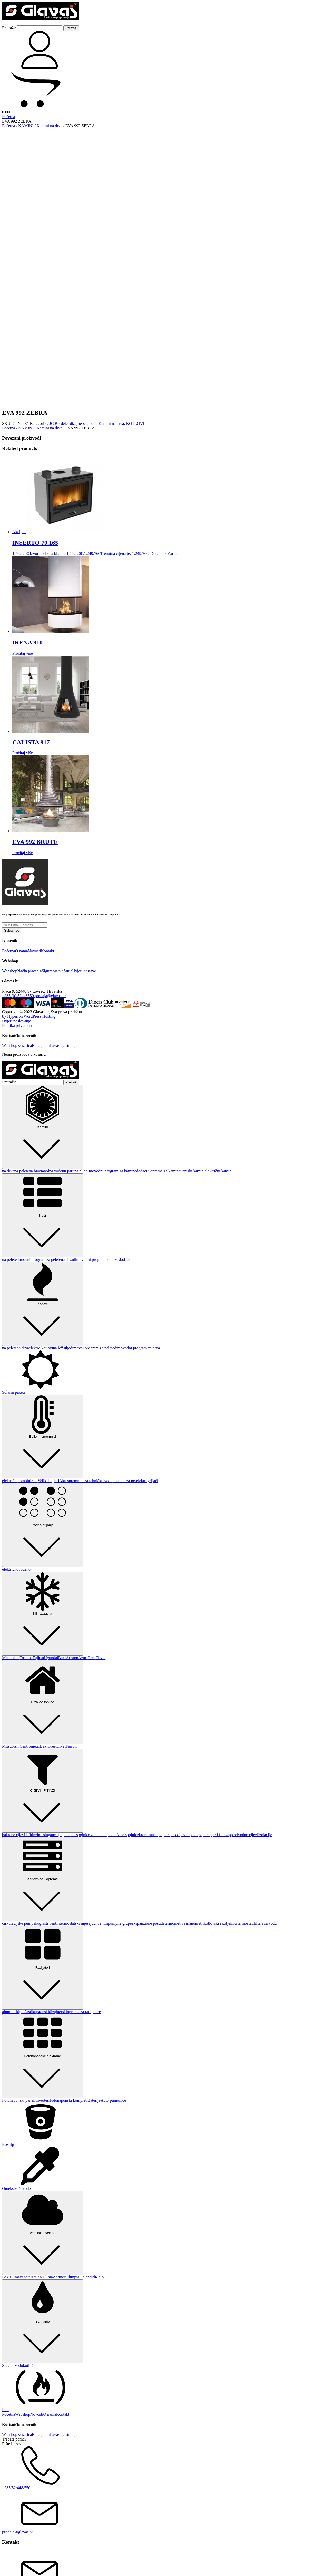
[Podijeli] (14, 2568)
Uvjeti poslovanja (16, 896)
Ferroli (71, 1621)
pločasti (25, 1887)
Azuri (82, 1533)
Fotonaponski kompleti (68, 1975)
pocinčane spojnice (123, 1710)
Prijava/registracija (61, 921)
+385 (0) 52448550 (18, 871)
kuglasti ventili (47, 1798)
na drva (8, 1046)
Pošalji (9, 2562)
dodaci (124, 1135)
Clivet (100, 1533)
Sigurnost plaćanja (57, 846)
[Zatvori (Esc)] (19, 2568)
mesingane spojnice (54, 1710)
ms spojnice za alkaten (89, 1710)
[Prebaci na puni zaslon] (9, 2568)
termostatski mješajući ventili (84, 1798)
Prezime (8, 2506)
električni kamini (219, 1046)
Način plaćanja (29, 846)
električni (9, 1356)
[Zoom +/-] (4, 2568)
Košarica (24, 921)
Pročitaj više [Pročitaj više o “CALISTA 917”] (22, 628)
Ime (5, 2496)
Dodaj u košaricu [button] (164, 429)
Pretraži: (9, 28)
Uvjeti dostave (84, 846)
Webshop (9, 846)
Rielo (99, 2152)
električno (10, 1444)
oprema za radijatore (84, 1887)
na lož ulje (61, 1223)
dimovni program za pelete (39, 1135)
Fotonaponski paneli (18, 1975)
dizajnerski (58, 1887)
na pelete (21, 1046)
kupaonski (40, 1887)
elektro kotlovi (41, 1223)
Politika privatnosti (17, 901)
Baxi (62, 1533)
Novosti (34, 826)
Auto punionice (113, 1975)
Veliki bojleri (48, 1356)
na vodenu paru (61, 1046)
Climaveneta (20, 2152)
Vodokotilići (24, 2241)
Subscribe (11, 806)
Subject (8, 2526)
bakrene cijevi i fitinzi (20, 1710)
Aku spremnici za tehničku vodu (86, 1356)
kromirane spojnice (154, 1710)
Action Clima (42, 2152)
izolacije (265, 1710)
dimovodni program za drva (96, 1135)
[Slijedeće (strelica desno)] (9, 2573)
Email (7, 2516)
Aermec (59, 2152)
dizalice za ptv (124, 1356)
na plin (80, 1046)
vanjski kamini (192, 1046)
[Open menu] (4, 24)
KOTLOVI (135, 299)
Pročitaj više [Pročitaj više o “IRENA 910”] (22, 528)
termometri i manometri (184, 1798)
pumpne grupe (120, 1798)
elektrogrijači (147, 1356)
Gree (91, 1533)
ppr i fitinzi (219, 1710)
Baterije (94, 1975)
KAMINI (26, 126)
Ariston (72, 1533)
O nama (21, 826)
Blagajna (39, 921)
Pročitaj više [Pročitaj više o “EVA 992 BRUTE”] (22, 728)
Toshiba (25, 1533)
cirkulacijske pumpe (18, 1798)
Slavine (8, 2241)
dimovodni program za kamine (111, 1046)
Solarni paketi (13, 1267)
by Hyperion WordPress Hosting (28, 891)
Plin (5, 2285)
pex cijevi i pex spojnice (190, 1710)
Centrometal (29, 1621)
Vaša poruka (12, 2536)
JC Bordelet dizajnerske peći (72, 299)
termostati (246, 1798)
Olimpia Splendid (80, 2152)
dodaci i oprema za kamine (158, 1046)
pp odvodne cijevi (243, 1710)
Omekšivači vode (16, 2064)
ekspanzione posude (148, 1798)
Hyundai (51, 1533)
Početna (8, 116)
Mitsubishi (10, 1533)
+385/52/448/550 (16, 2363)
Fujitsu (38, 1533)
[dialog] (163, 916)
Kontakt (47, 826)
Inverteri (42, 1975)
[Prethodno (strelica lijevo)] (4, 2573)
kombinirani (27, 1356)
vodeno (24, 1444)
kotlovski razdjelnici (220, 1798)
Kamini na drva (49, 126)
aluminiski (10, 1887)
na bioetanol (39, 1046)
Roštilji (8, 2019)
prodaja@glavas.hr (50, 871)
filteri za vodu (265, 1798)
